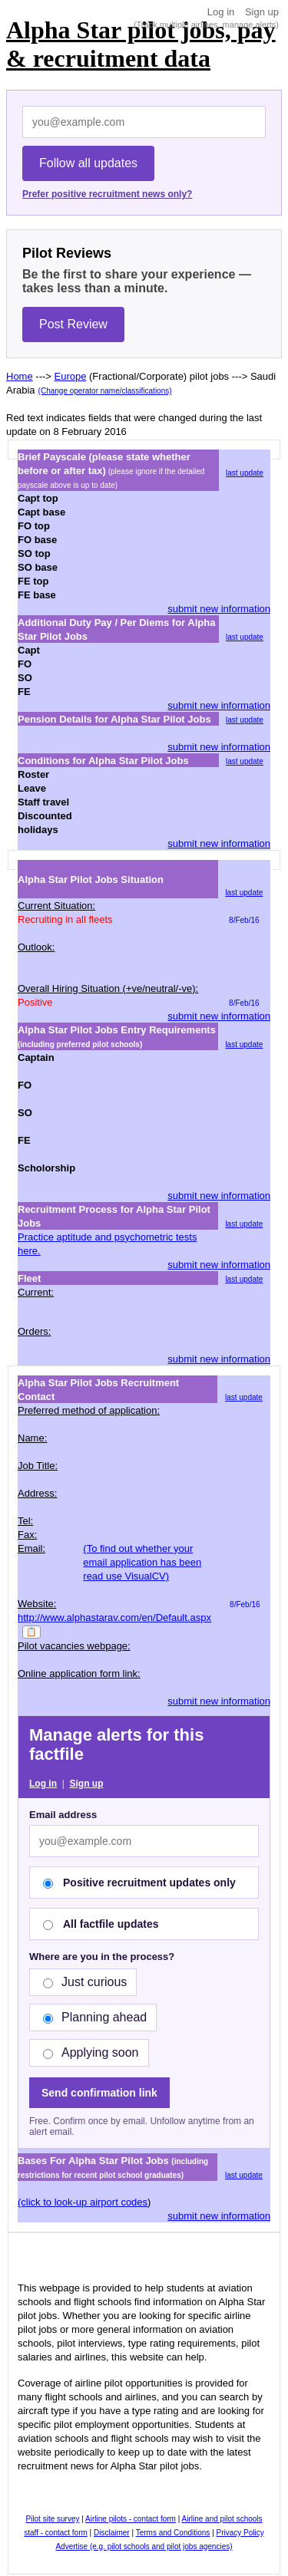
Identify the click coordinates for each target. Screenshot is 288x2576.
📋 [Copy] (31, 1631)
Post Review (73, 324)
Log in (220, 12)
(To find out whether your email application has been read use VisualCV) (142, 1562)
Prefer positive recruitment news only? (107, 194)
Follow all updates (88, 163)
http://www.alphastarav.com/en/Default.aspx (114, 1617)
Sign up (262, 12)
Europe (71, 376)
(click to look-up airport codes (82, 2202)
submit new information (218, 608)
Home (19, 376)
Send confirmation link (99, 2093)
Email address (63, 1814)
